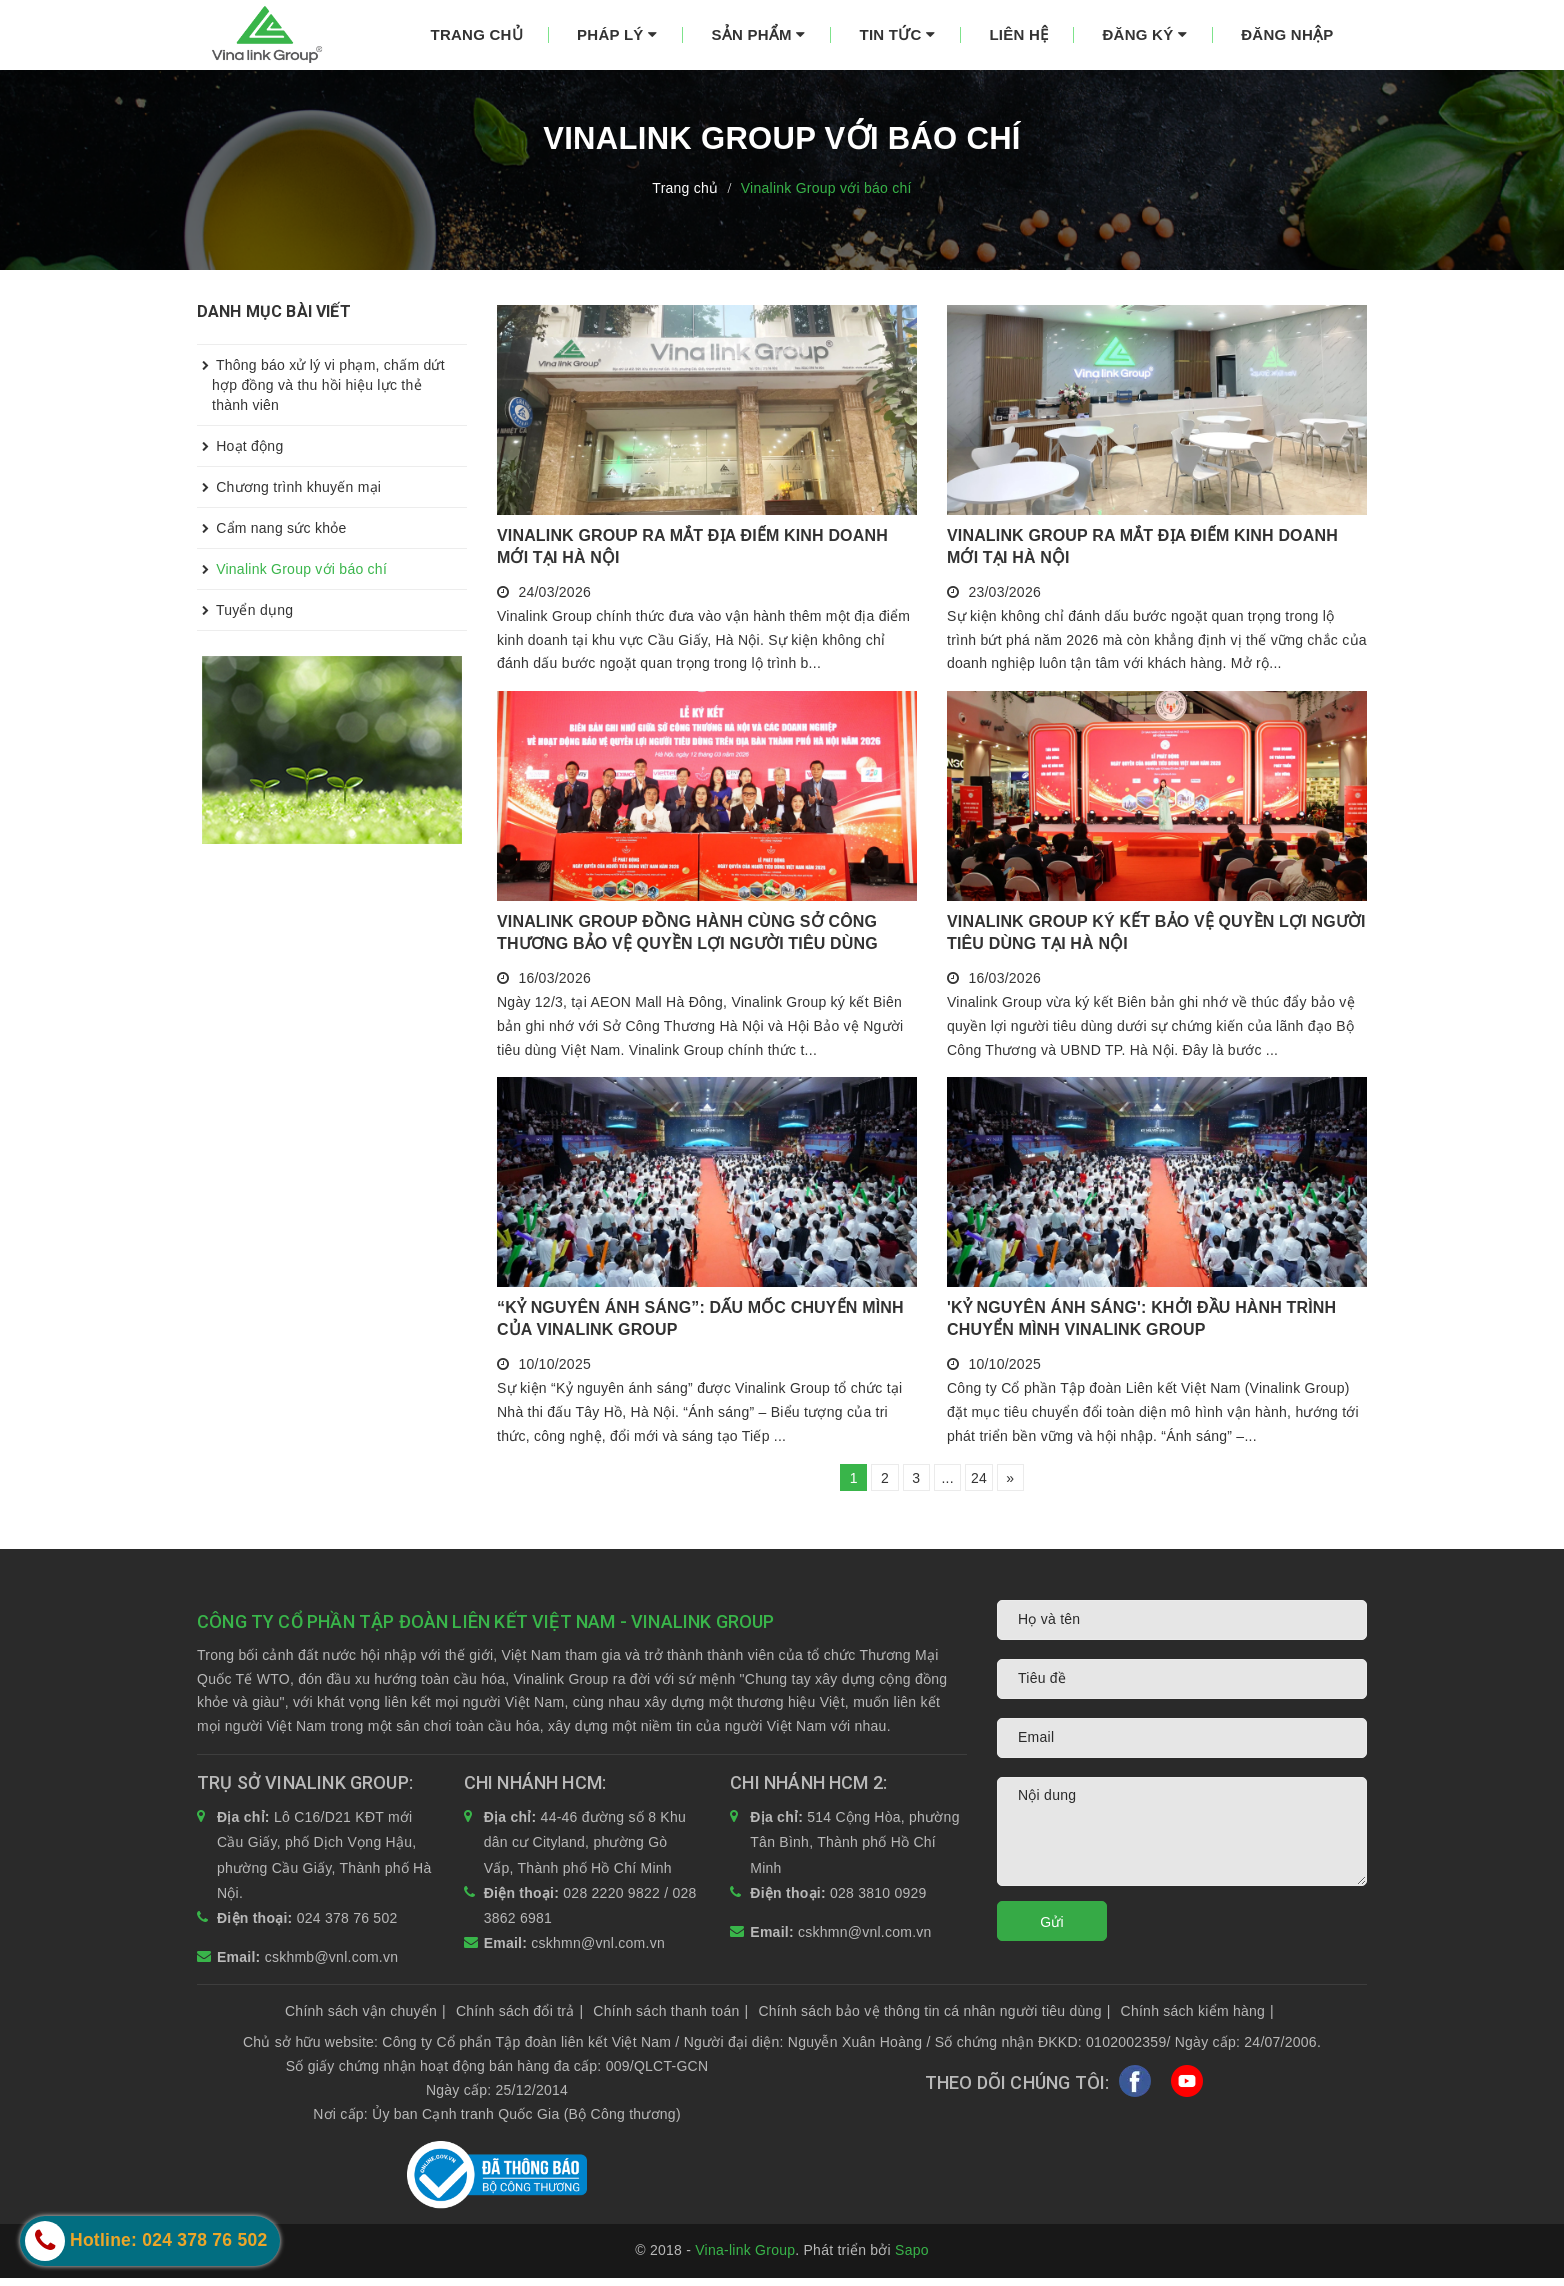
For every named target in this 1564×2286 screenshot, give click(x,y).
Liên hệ (1018, 34)
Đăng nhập (1287, 34)
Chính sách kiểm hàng (1197, 2018)
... (951, 1482)
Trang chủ (477, 34)
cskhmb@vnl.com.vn (332, 1964)
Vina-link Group (745, 2258)
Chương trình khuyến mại (289, 487)
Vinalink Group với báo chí (292, 569)
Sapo (912, 2258)
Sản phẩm (758, 34)
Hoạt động (240, 446)
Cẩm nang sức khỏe (272, 528)
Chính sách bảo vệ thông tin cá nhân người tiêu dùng (934, 2018)
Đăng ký (1144, 34)
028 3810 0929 (878, 1900)
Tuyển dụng (245, 610)
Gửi (1052, 1930)
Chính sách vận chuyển (365, 2018)
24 (990, 1482)
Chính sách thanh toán (670, 2018)
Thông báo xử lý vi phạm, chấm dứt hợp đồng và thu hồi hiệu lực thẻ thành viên (321, 379)
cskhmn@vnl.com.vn (598, 1951)
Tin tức (898, 34)
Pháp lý (617, 34)
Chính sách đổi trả (519, 2018)
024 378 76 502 (347, 1926)
